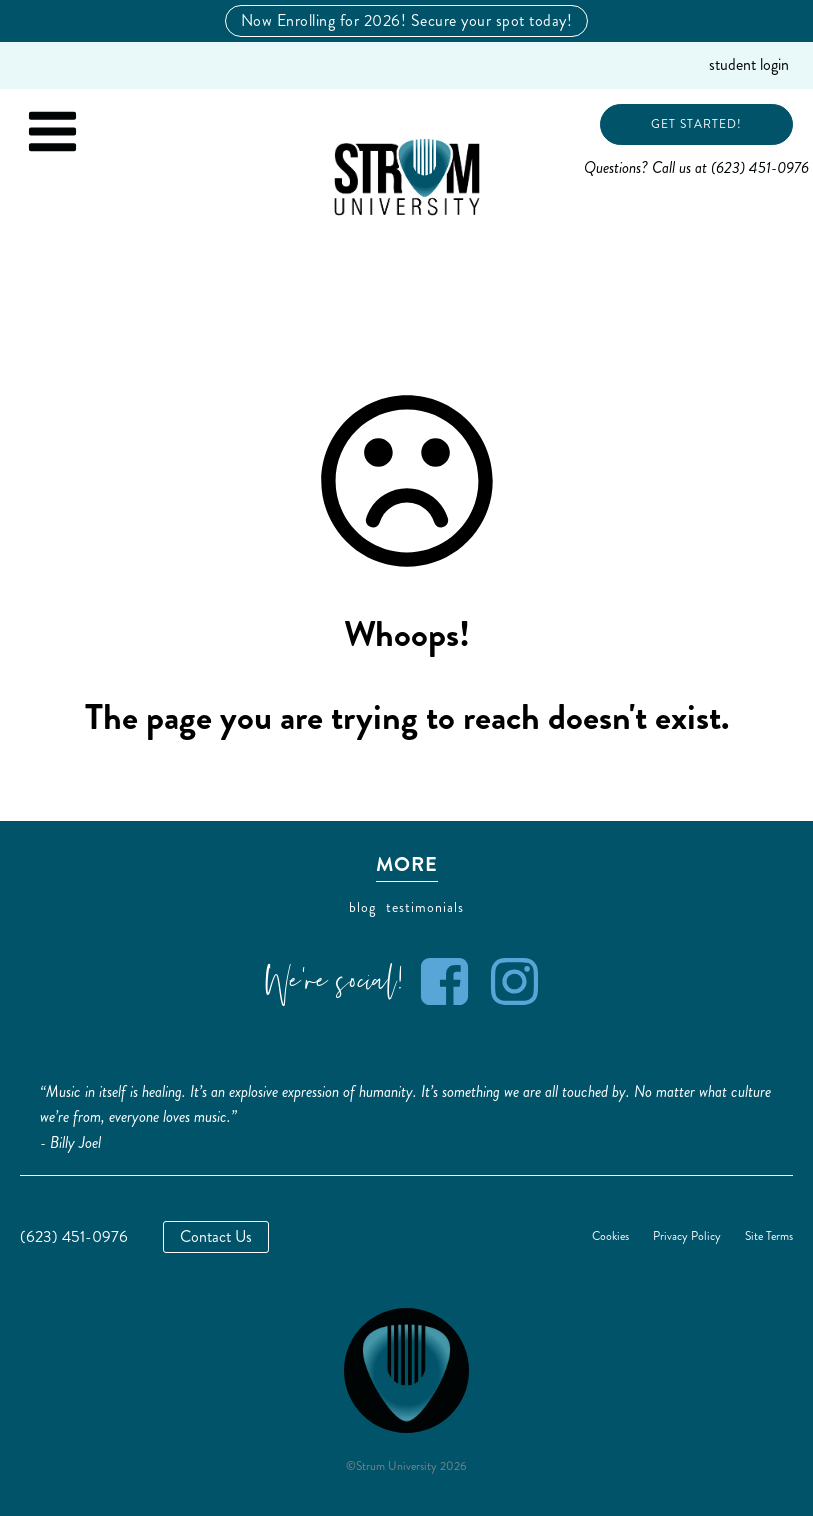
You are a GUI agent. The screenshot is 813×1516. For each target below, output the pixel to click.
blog (362, 907)
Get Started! (696, 124)
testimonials (425, 907)
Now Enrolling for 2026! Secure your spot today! (407, 20)
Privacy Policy (687, 1237)
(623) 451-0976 (74, 1236)
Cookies (610, 1237)
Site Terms (769, 1237)
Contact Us (216, 1236)
